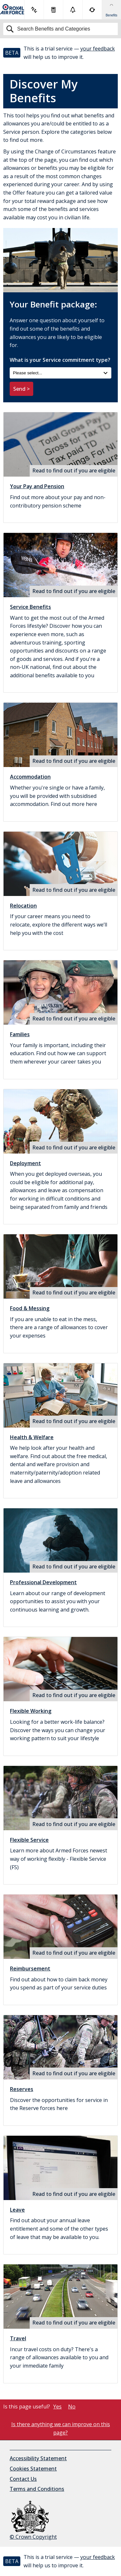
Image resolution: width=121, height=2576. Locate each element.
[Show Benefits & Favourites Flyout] (111, 9)
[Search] (60, 29)
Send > (21, 388)
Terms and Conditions (37, 2488)
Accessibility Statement (38, 2458)
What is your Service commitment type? (60, 367)
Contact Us (23, 2478)
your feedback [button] (97, 48)
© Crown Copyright (33, 2520)
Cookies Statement (33, 2468)
